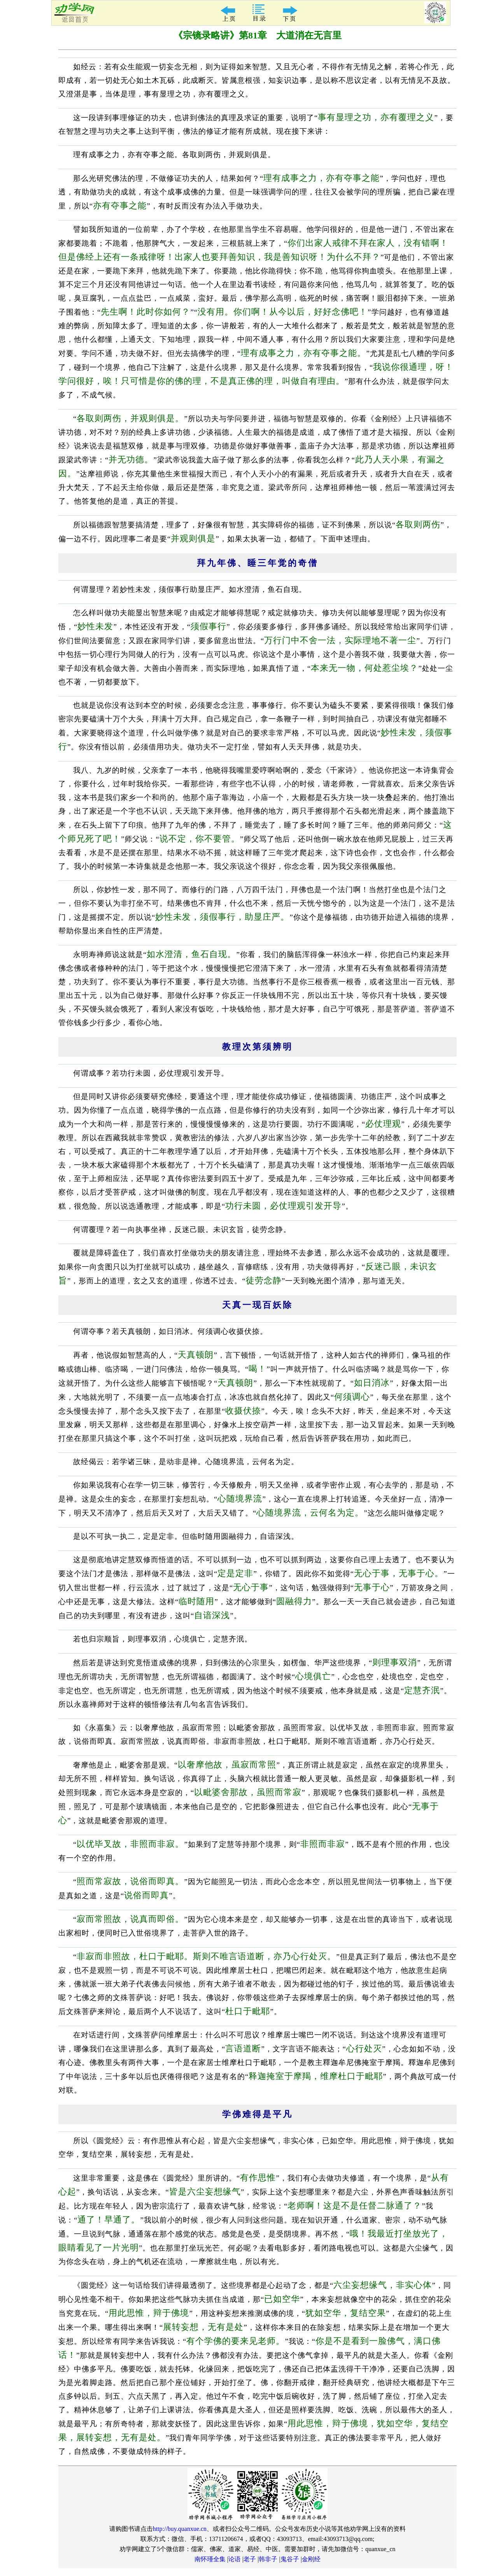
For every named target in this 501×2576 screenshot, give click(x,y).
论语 (234, 2559)
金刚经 (311, 2559)
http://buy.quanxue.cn (180, 2528)
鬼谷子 (289, 2559)
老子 (249, 2559)
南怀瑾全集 (210, 2559)
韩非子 (268, 2559)
